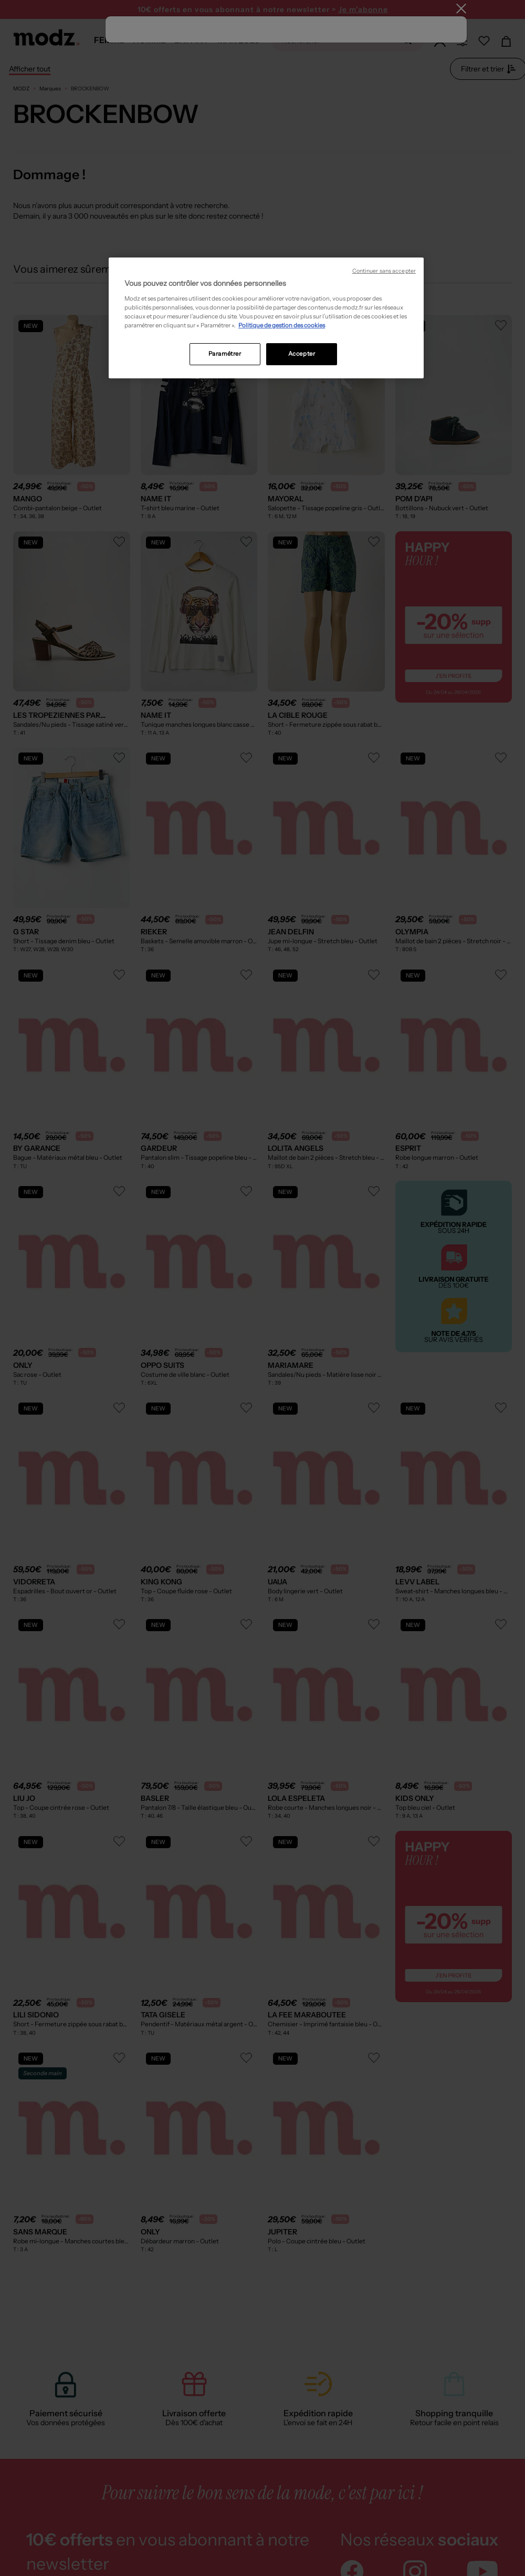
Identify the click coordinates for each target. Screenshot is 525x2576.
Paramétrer (225, 353)
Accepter (302, 353)
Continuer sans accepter (384, 270)
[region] (266, 317)
